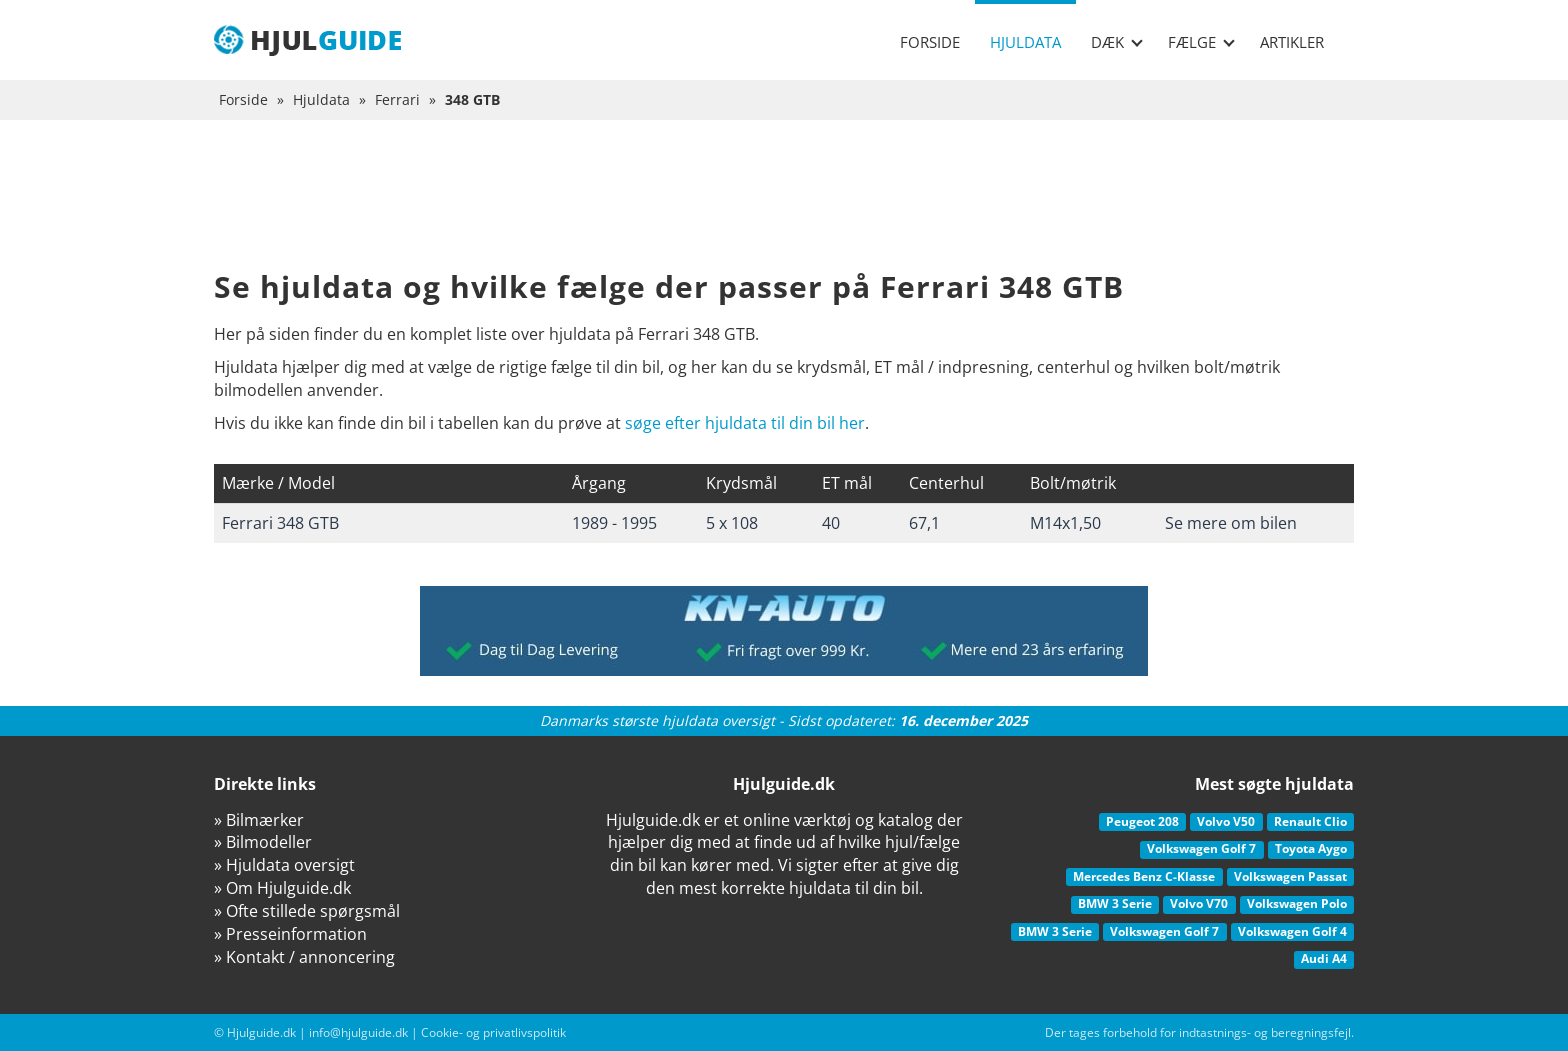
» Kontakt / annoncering (304, 957)
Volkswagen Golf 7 (1201, 848)
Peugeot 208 (1142, 821)
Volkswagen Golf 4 (1292, 931)
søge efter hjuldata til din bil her (745, 423)
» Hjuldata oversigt (284, 865)
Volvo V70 (1199, 903)
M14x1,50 (1065, 523)
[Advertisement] (784, 210)
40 (831, 523)
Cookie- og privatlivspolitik (493, 1032)
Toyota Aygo (1311, 848)
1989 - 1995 (614, 523)
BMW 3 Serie (1115, 903)
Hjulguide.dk (261, 1032)
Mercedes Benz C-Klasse (1144, 876)
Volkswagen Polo (1297, 903)
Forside (930, 42)
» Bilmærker (259, 820)
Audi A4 (1324, 958)
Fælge (1201, 42)
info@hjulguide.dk (358, 1032)
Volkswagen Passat (1290, 876)
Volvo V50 (1226, 821)
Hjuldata (1025, 42)
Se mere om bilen (1231, 523)
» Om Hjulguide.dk (282, 888)
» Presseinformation (290, 934)
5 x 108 (732, 523)
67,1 (924, 523)
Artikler (1292, 42)
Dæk (1117, 42)
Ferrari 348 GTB (280, 523)
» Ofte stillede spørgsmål (307, 911)
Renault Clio (1310, 821)
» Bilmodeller (263, 842)
